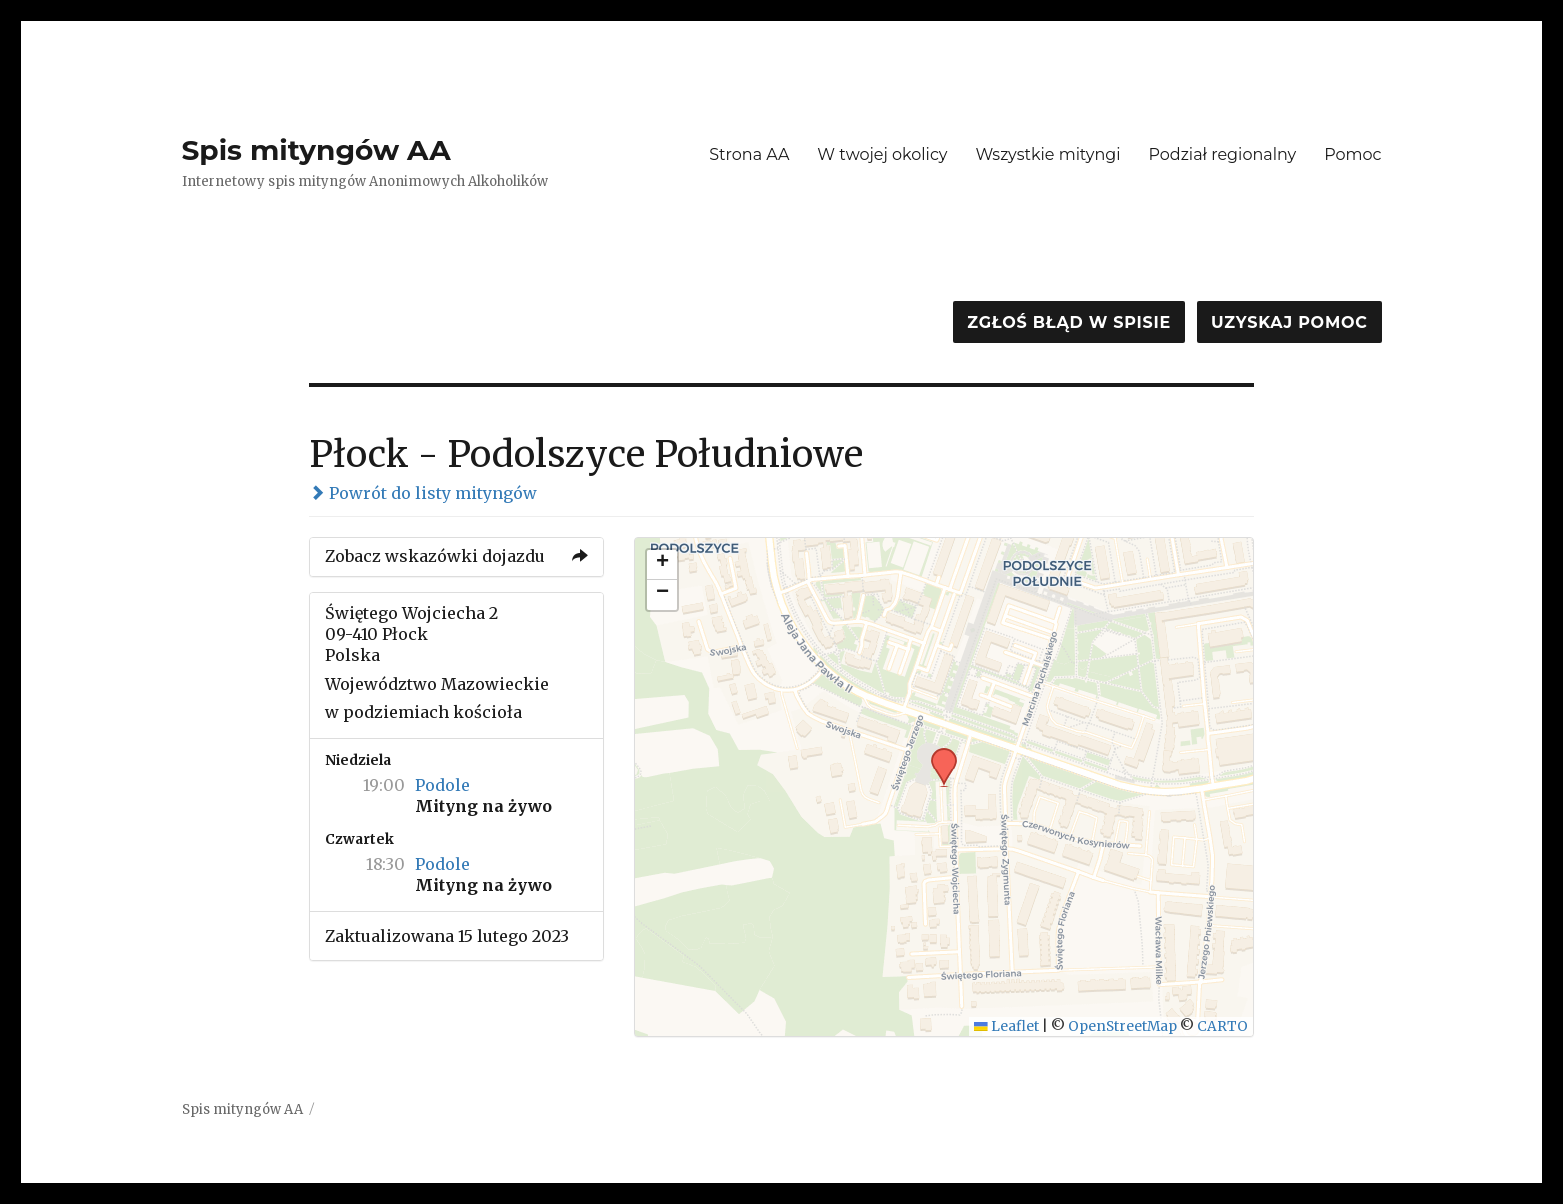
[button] (937, 754)
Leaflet (1006, 1026)
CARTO (1222, 1026)
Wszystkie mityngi (1048, 154)
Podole (442, 785)
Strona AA (749, 154)
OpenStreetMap (1122, 1026)
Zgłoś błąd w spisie (1069, 322)
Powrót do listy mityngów (423, 493)
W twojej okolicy (882, 154)
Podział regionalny (1223, 154)
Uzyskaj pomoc (1289, 322)
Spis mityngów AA (316, 150)
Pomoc (1352, 154)
